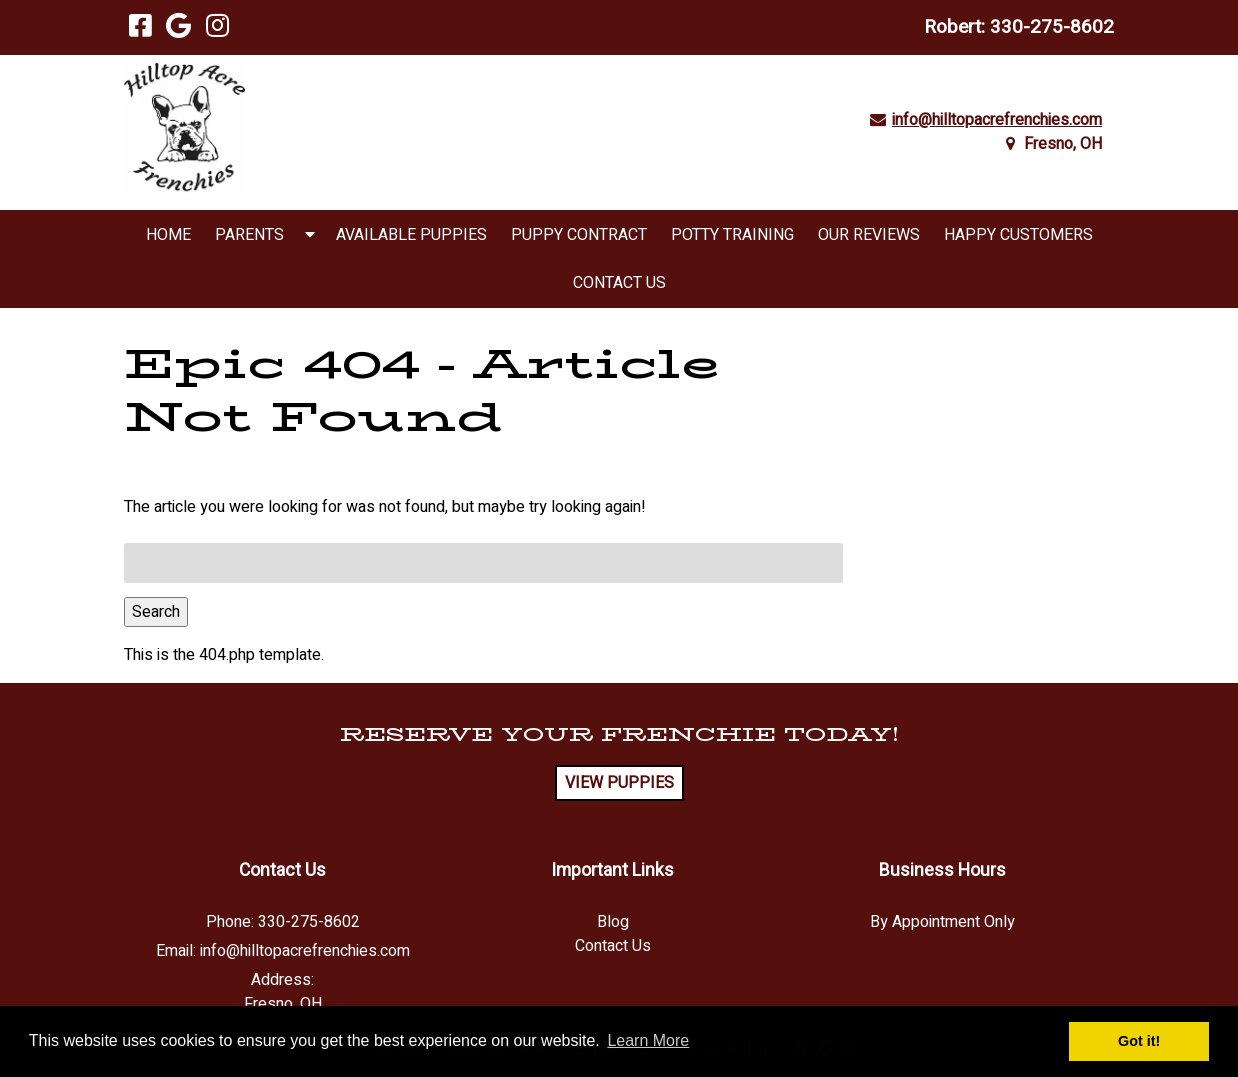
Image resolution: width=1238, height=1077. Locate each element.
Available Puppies (411, 235)
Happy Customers (1018, 235)
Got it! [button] (1139, 1041)
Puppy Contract (579, 235)
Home (168, 235)
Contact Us (619, 283)
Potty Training (732, 235)
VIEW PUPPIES (619, 783)
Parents (249, 235)
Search (156, 612)
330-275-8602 (1052, 27)
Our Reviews (869, 235)
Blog (613, 922)
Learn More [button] (648, 1040)
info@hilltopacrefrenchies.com (997, 120)
